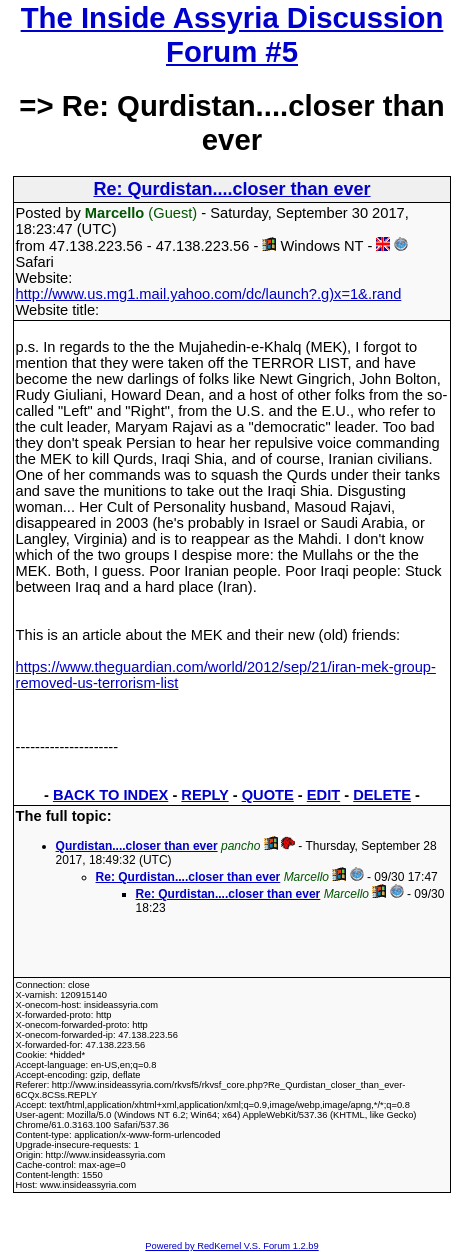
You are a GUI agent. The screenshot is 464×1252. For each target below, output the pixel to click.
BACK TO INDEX (110, 795)
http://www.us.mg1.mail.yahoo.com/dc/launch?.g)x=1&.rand (209, 294)
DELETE (382, 795)
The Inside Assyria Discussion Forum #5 (232, 34)
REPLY (204, 795)
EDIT (323, 795)
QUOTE (268, 795)
